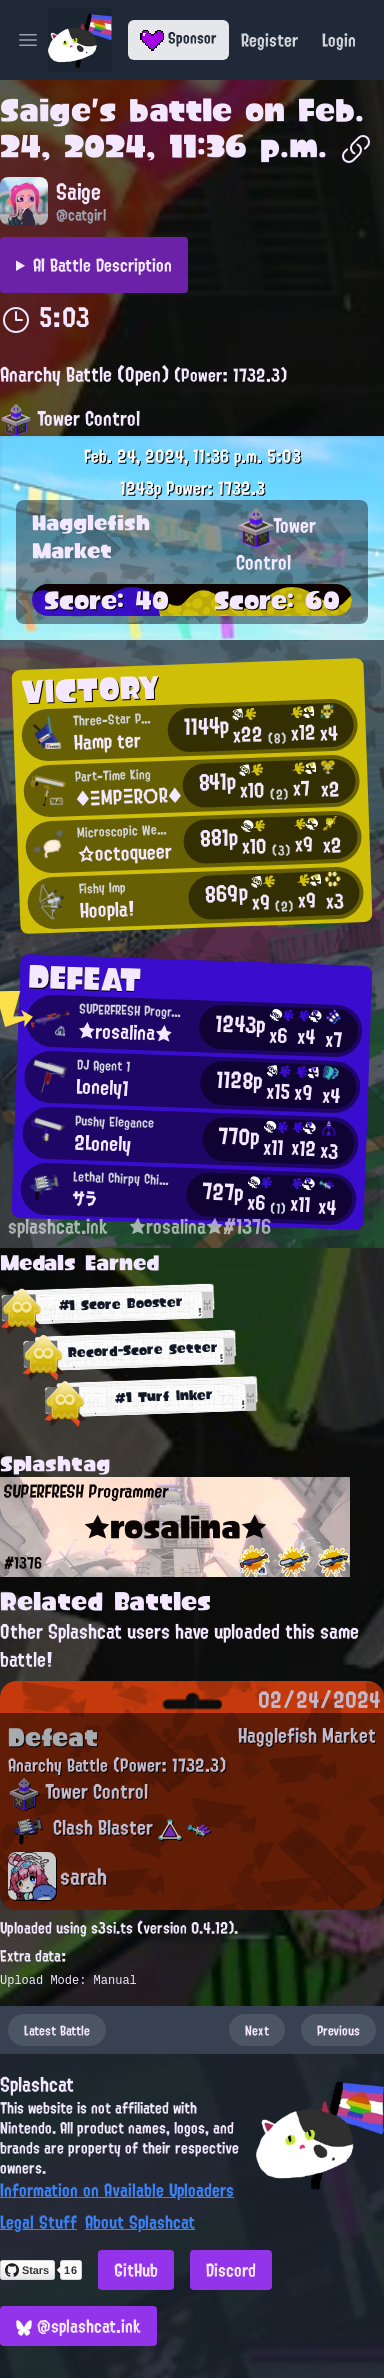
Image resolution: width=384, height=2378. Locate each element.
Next (257, 2030)
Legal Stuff (38, 2222)
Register (269, 40)
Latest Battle (57, 2030)
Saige (45, 110)
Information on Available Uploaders (117, 2190)
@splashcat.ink (78, 2326)
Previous (338, 2030)
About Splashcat (140, 2222)
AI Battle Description (102, 265)
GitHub (136, 2270)
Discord (231, 2270)
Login (339, 40)
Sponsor (178, 38)
